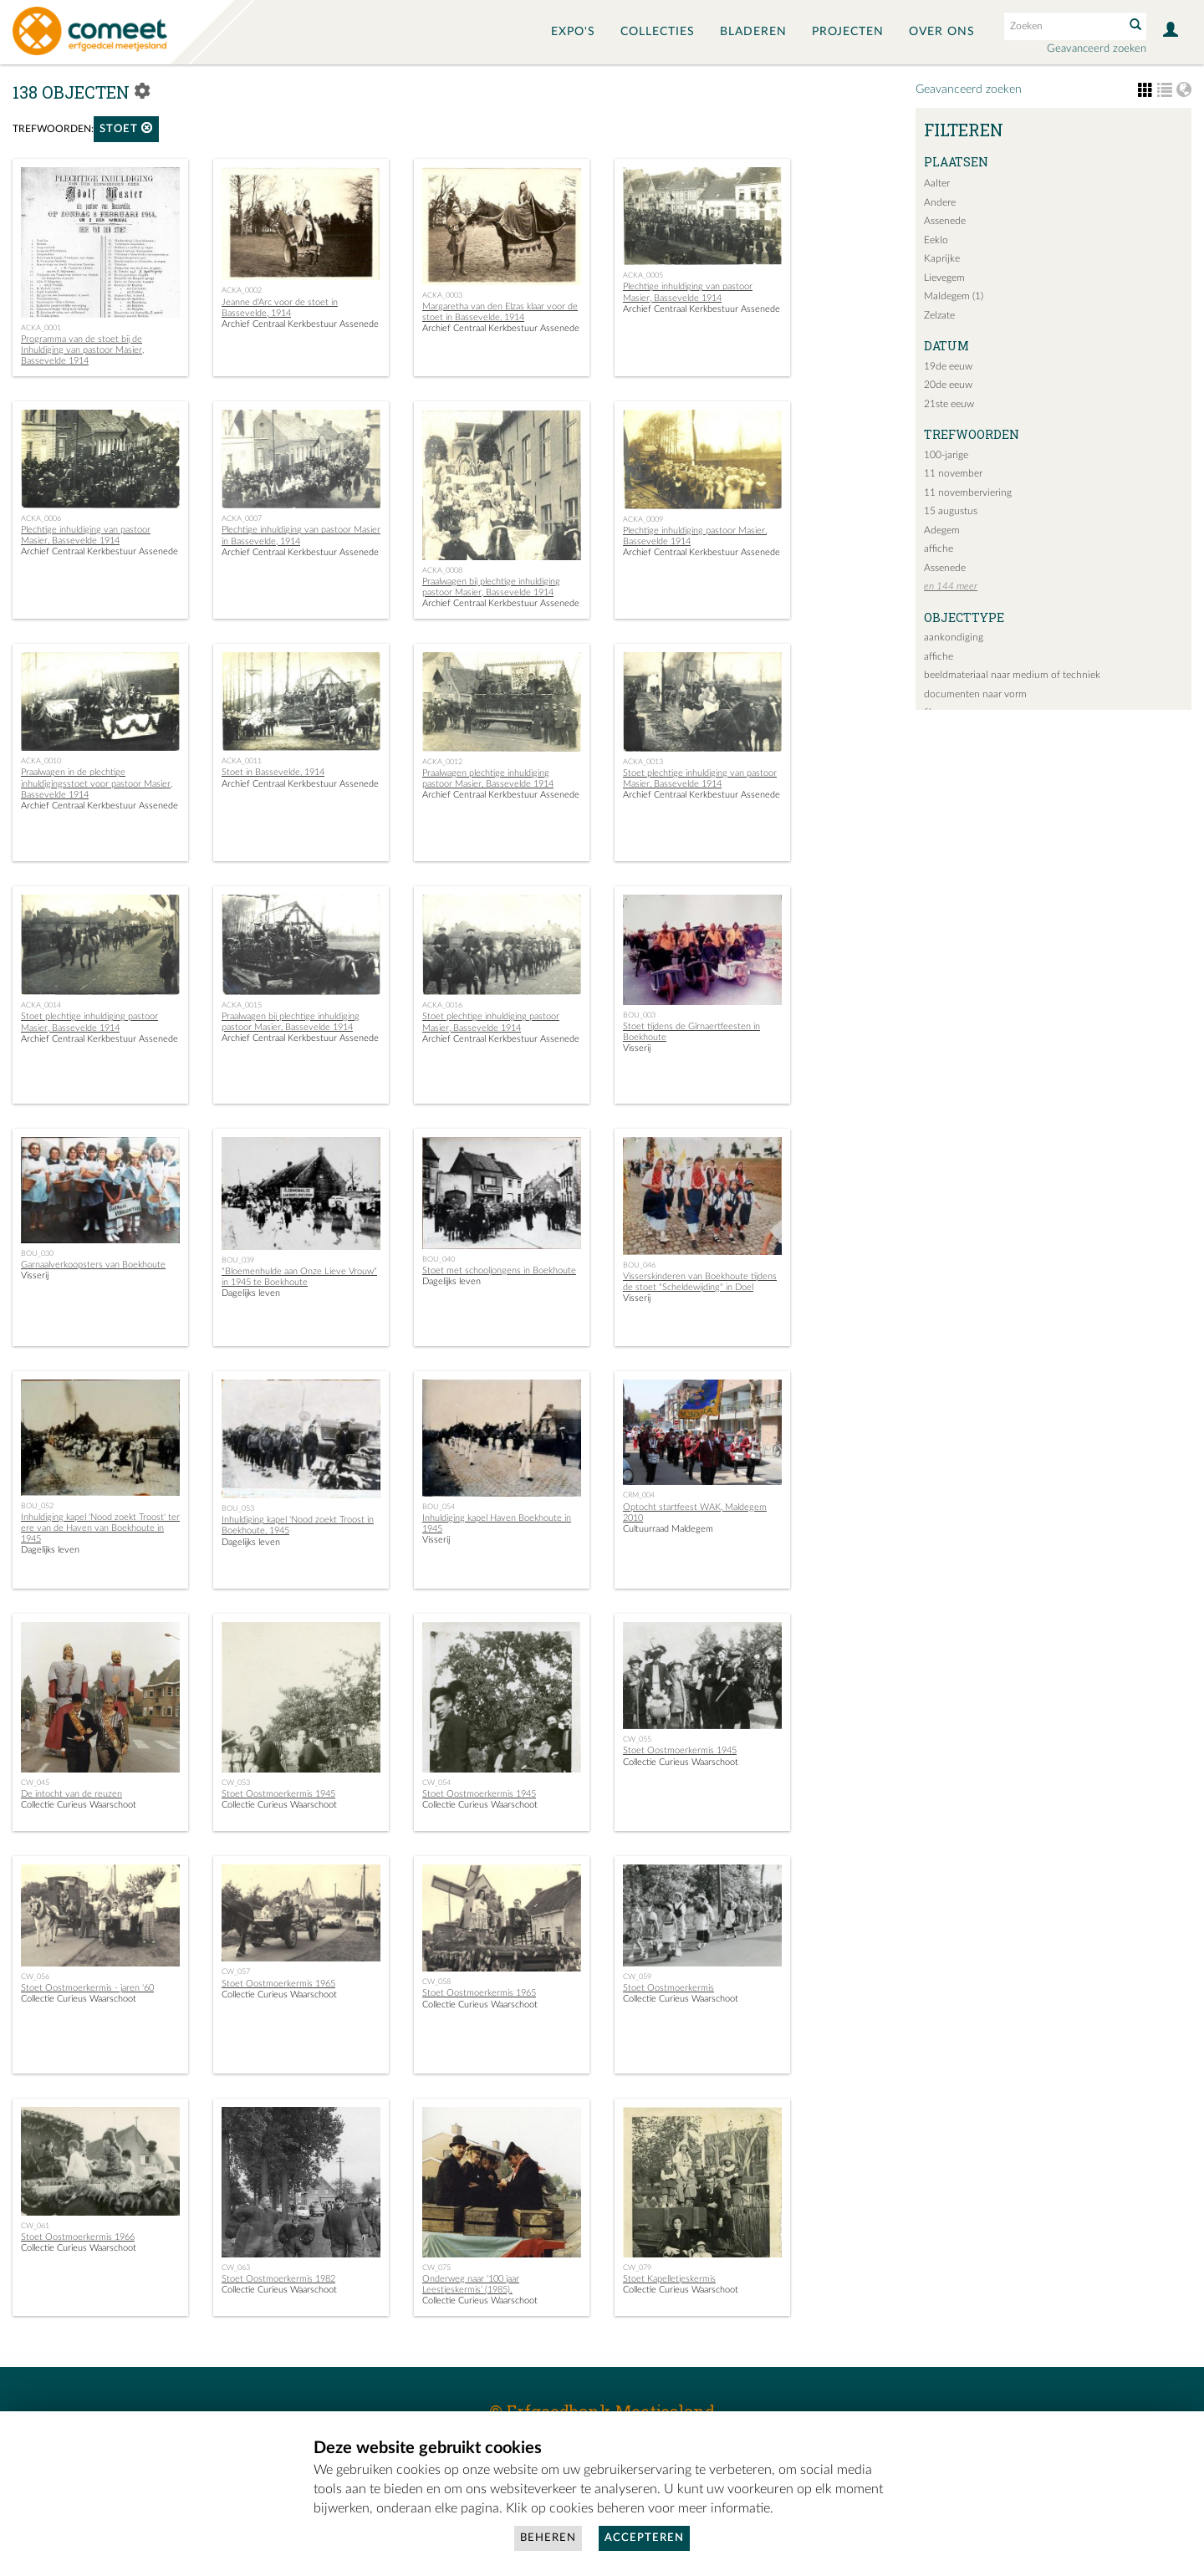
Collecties (657, 32)
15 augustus (950, 511)
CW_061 (35, 2225)
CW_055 (637, 1739)
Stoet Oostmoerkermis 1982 (278, 2278)
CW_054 (436, 1782)
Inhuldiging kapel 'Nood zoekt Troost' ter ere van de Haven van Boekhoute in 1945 (100, 1527)
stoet (126, 128)
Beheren (548, 2538)
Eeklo (936, 240)
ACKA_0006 (41, 518)
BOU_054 (438, 1506)
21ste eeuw (949, 404)
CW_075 (436, 2267)
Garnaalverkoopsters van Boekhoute (93, 1264)
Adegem (942, 530)
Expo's (573, 32)
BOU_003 (639, 1015)
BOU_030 (37, 1253)
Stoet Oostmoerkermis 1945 (278, 1793)
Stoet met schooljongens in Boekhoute (499, 1270)
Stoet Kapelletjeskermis (669, 2278)
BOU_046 (639, 1265)
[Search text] (1062, 26)
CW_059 (637, 1976)
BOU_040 (438, 1259)
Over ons (942, 32)
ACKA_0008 (442, 570)
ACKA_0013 (643, 761)
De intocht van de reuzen (71, 1793)
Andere (940, 202)
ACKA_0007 (242, 518)
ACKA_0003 (442, 295)
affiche (938, 548)
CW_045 (35, 1782)
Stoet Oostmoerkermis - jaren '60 (87, 1987)
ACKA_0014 (41, 1005)
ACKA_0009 (643, 519)
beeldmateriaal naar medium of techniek (1012, 675)
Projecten (848, 32)
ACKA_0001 (41, 328)
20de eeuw (948, 385)
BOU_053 (238, 1508)
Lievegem (944, 278)
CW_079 (637, 2267)
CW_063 (236, 2267)
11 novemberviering (968, 492)
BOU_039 (238, 1260)
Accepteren (644, 2538)
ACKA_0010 (41, 761)
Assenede (945, 221)
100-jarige (946, 455)
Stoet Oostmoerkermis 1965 (278, 1983)
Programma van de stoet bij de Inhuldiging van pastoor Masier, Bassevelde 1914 (82, 349)
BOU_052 (37, 1506)
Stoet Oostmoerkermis (668, 1987)
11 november (953, 473)
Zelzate (939, 315)
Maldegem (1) (953, 296)
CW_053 (236, 1782)
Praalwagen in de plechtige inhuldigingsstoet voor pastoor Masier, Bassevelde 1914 (96, 783)
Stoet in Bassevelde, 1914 (273, 772)
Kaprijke (942, 258)
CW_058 (436, 1981)
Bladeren (753, 32)
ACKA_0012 (442, 761)
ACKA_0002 (242, 290)
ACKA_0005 (643, 275)
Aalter (937, 183)
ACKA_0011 (242, 761)
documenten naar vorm (975, 694)
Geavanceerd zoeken (1096, 48)
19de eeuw (948, 366)
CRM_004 (639, 1495)
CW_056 (35, 1976)
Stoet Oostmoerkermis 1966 (78, 2237)
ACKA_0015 (242, 1005)
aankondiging (953, 637)
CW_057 (236, 1971)
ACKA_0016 (442, 1005)
